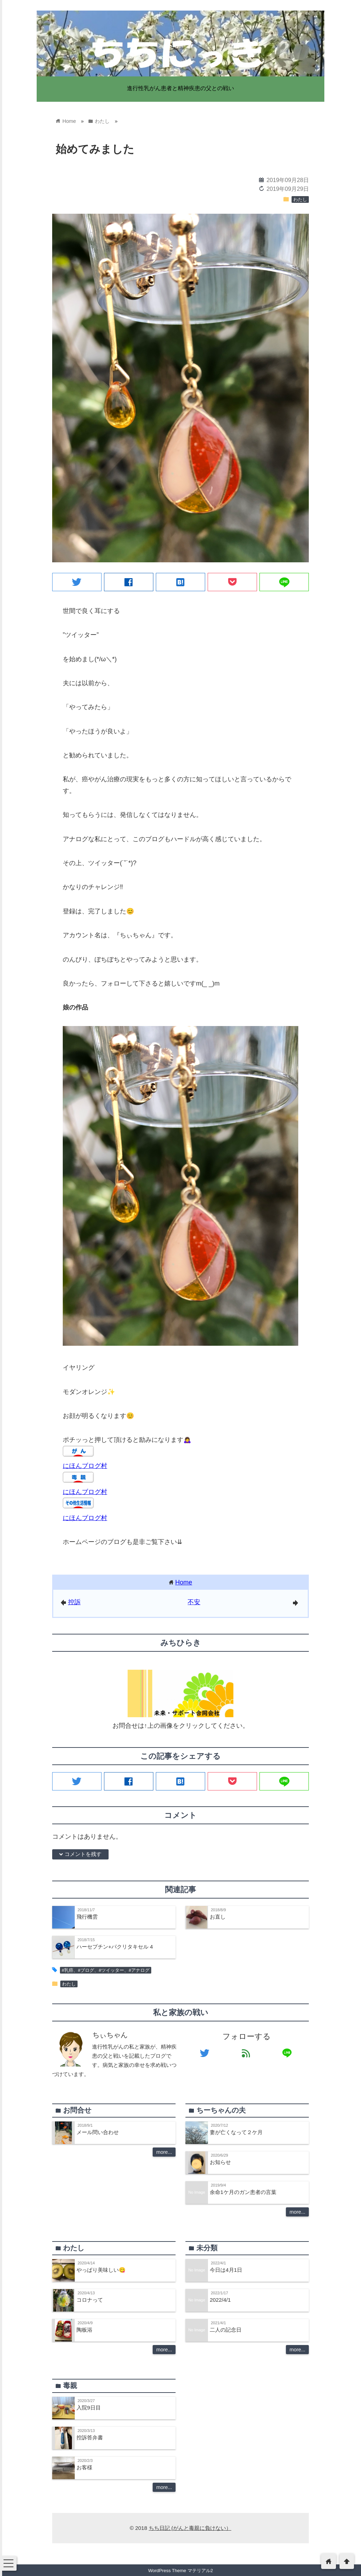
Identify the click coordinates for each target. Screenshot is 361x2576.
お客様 (84, 2467)
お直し (218, 1917)
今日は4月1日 (226, 2270)
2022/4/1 (220, 2300)
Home (183, 1582)
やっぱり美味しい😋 (101, 2270)
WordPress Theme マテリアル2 (180, 2570)
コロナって (90, 2300)
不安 (194, 1602)
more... (164, 2152)
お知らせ (220, 2162)
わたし (300, 199)
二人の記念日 (225, 2330)
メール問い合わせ (98, 2132)
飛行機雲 (87, 1917)
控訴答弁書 (90, 2437)
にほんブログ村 (85, 1465)
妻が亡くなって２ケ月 (236, 2132)
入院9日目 (89, 2408)
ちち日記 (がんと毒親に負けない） (190, 2528)
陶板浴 (84, 2330)
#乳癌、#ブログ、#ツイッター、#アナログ (105, 1970)
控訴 (74, 1602)
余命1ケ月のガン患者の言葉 (243, 2192)
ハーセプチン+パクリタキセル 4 (115, 1947)
